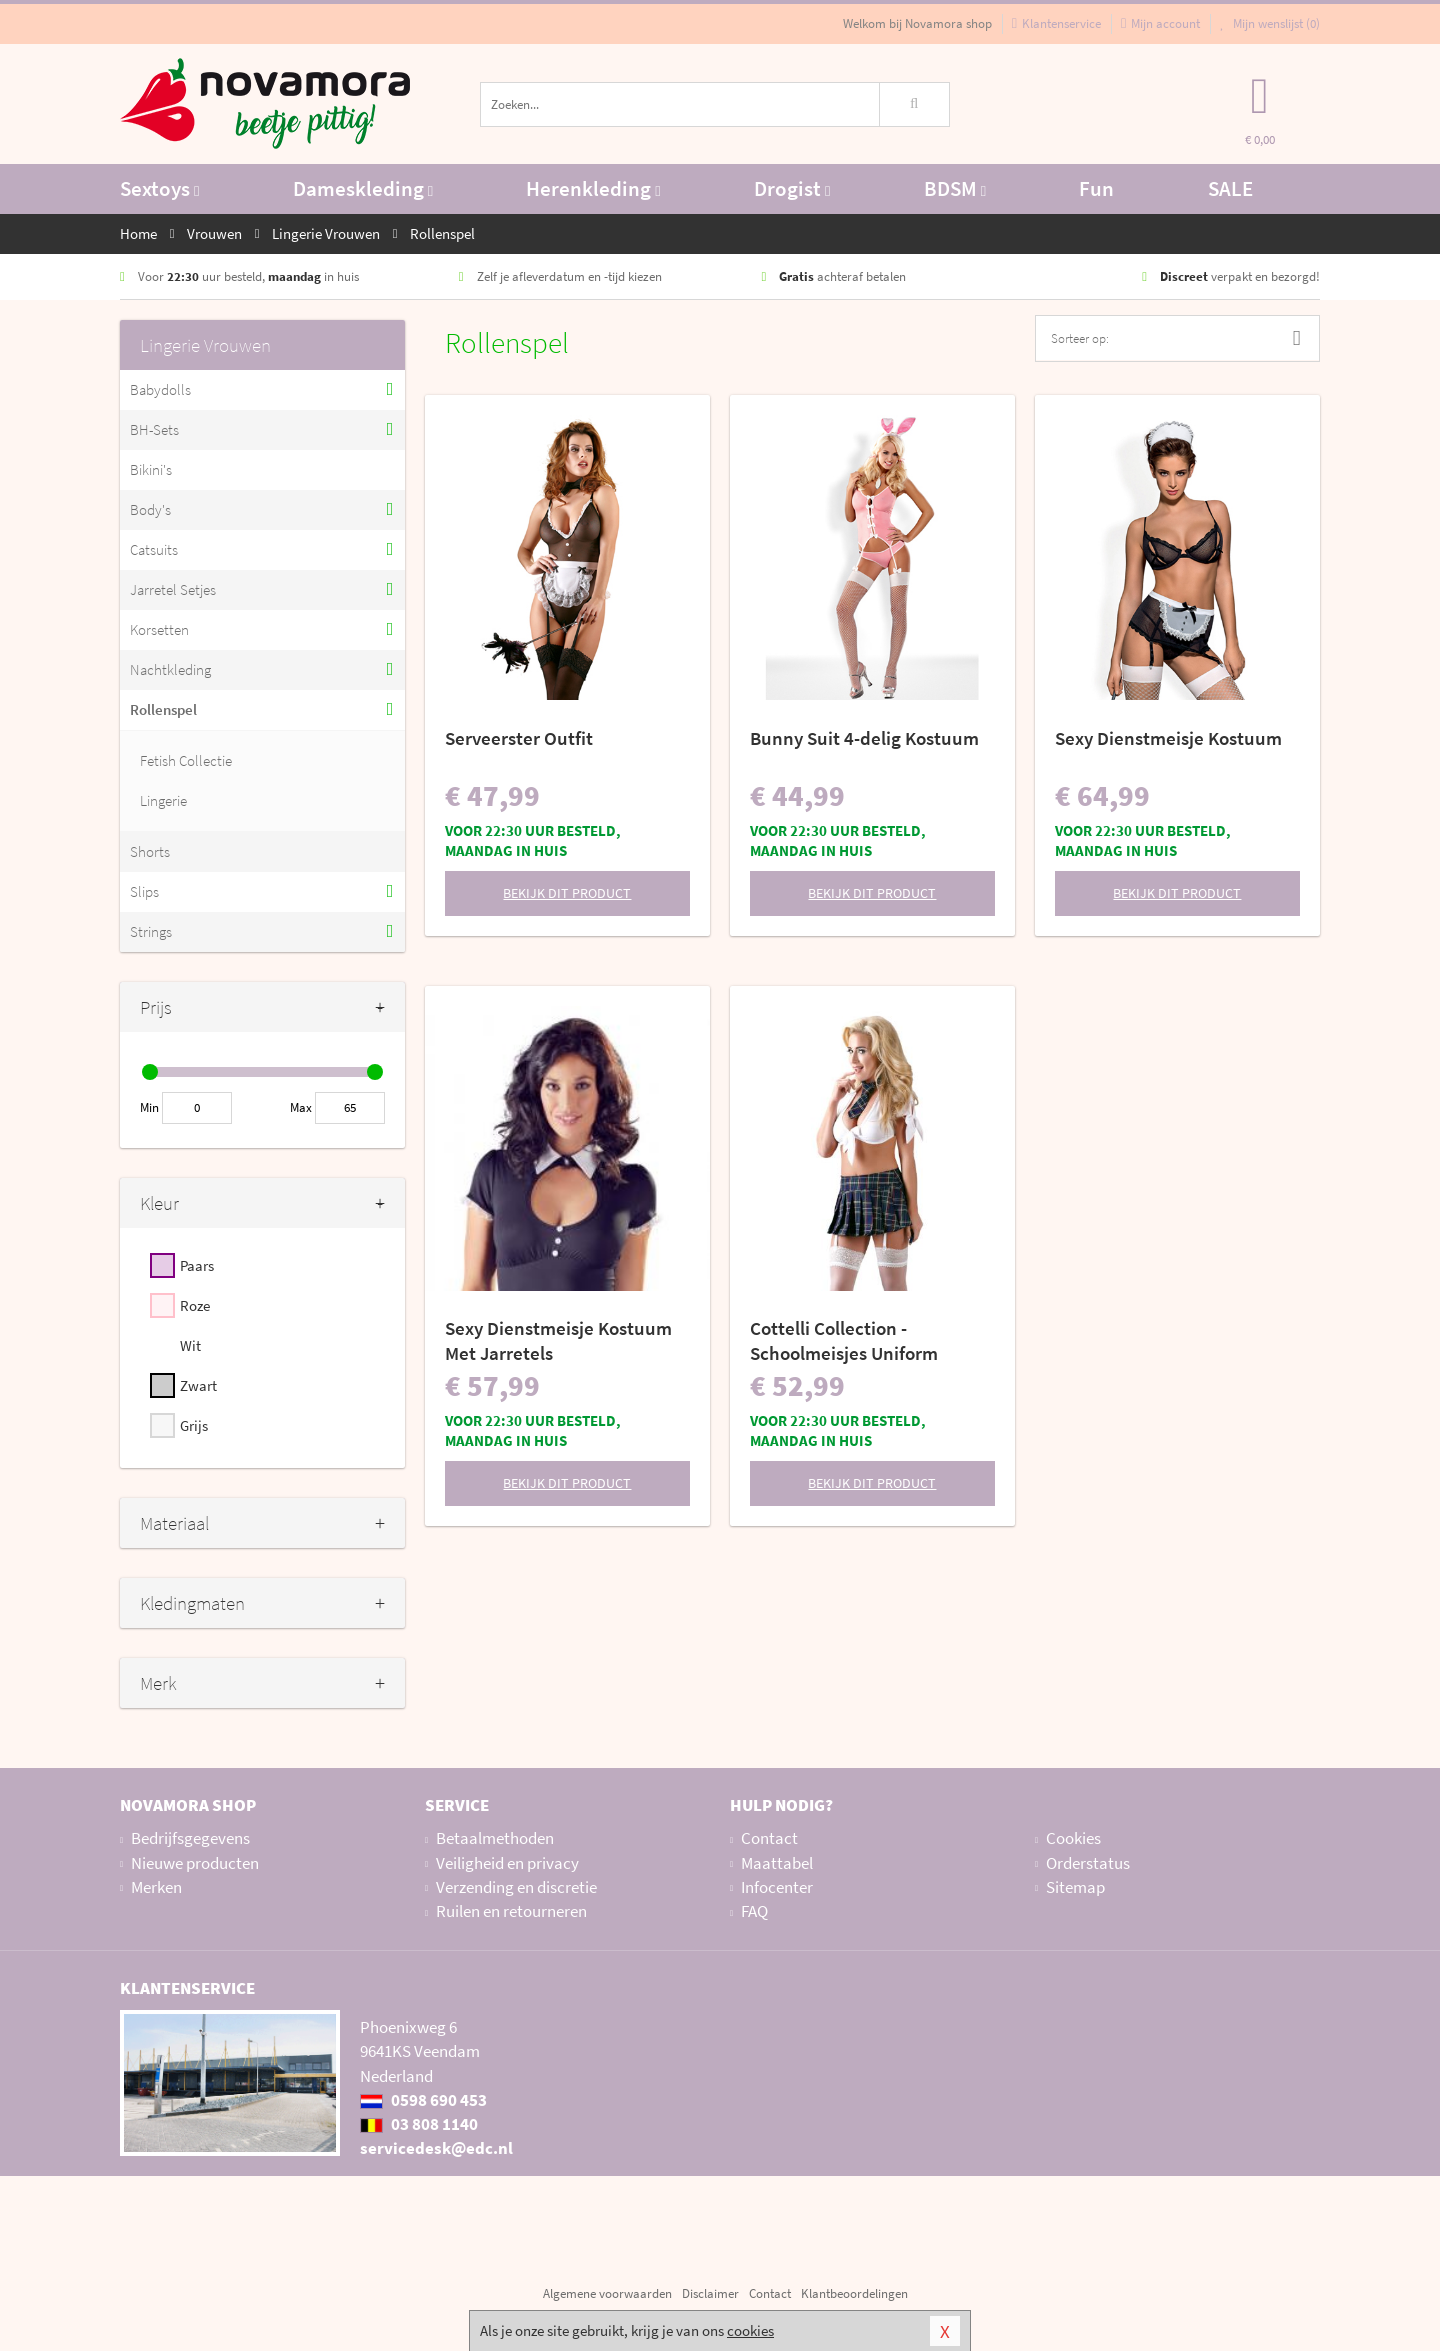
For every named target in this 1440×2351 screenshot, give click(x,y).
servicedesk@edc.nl (436, 2148)
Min (149, 1107)
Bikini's (151, 469)
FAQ (754, 1911)
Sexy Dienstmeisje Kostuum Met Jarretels (558, 1340)
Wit (190, 1345)
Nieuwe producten (195, 1863)
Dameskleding (363, 188)
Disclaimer (710, 2293)
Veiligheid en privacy (507, 1863)
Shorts (150, 851)
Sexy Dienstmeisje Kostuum (1168, 738)
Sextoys (159, 188)
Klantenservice (1056, 23)
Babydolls (160, 389)
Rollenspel (163, 709)
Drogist (792, 188)
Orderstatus (1088, 1863)
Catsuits (154, 549)
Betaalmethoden (495, 1838)
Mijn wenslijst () (1270, 23)
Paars (197, 1265)
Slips (144, 891)
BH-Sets (154, 429)
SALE (1230, 188)
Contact (769, 1838)
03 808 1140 (419, 2124)
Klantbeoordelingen (854, 2293)
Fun (1096, 188)
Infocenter (777, 1887)
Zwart (198, 1385)
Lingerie (163, 800)
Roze (195, 1305)
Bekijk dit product (567, 893)
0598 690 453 (423, 2100)
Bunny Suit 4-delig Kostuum (864, 738)
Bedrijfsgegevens (190, 1838)
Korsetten (159, 629)
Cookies (1073, 1838)
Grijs (194, 1425)
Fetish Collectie (186, 760)
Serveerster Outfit (519, 738)
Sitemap (1075, 1887)
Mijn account (1160, 23)
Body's (150, 509)
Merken (156, 1887)
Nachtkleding (170, 669)
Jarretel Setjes (173, 589)
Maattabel (777, 1863)
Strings (151, 931)
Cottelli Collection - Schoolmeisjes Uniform (844, 1340)
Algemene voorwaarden (607, 2293)
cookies (750, 2330)
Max (301, 1107)
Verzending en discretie (516, 1887)
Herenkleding (593, 188)
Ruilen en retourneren (511, 1911)
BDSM (955, 188)
